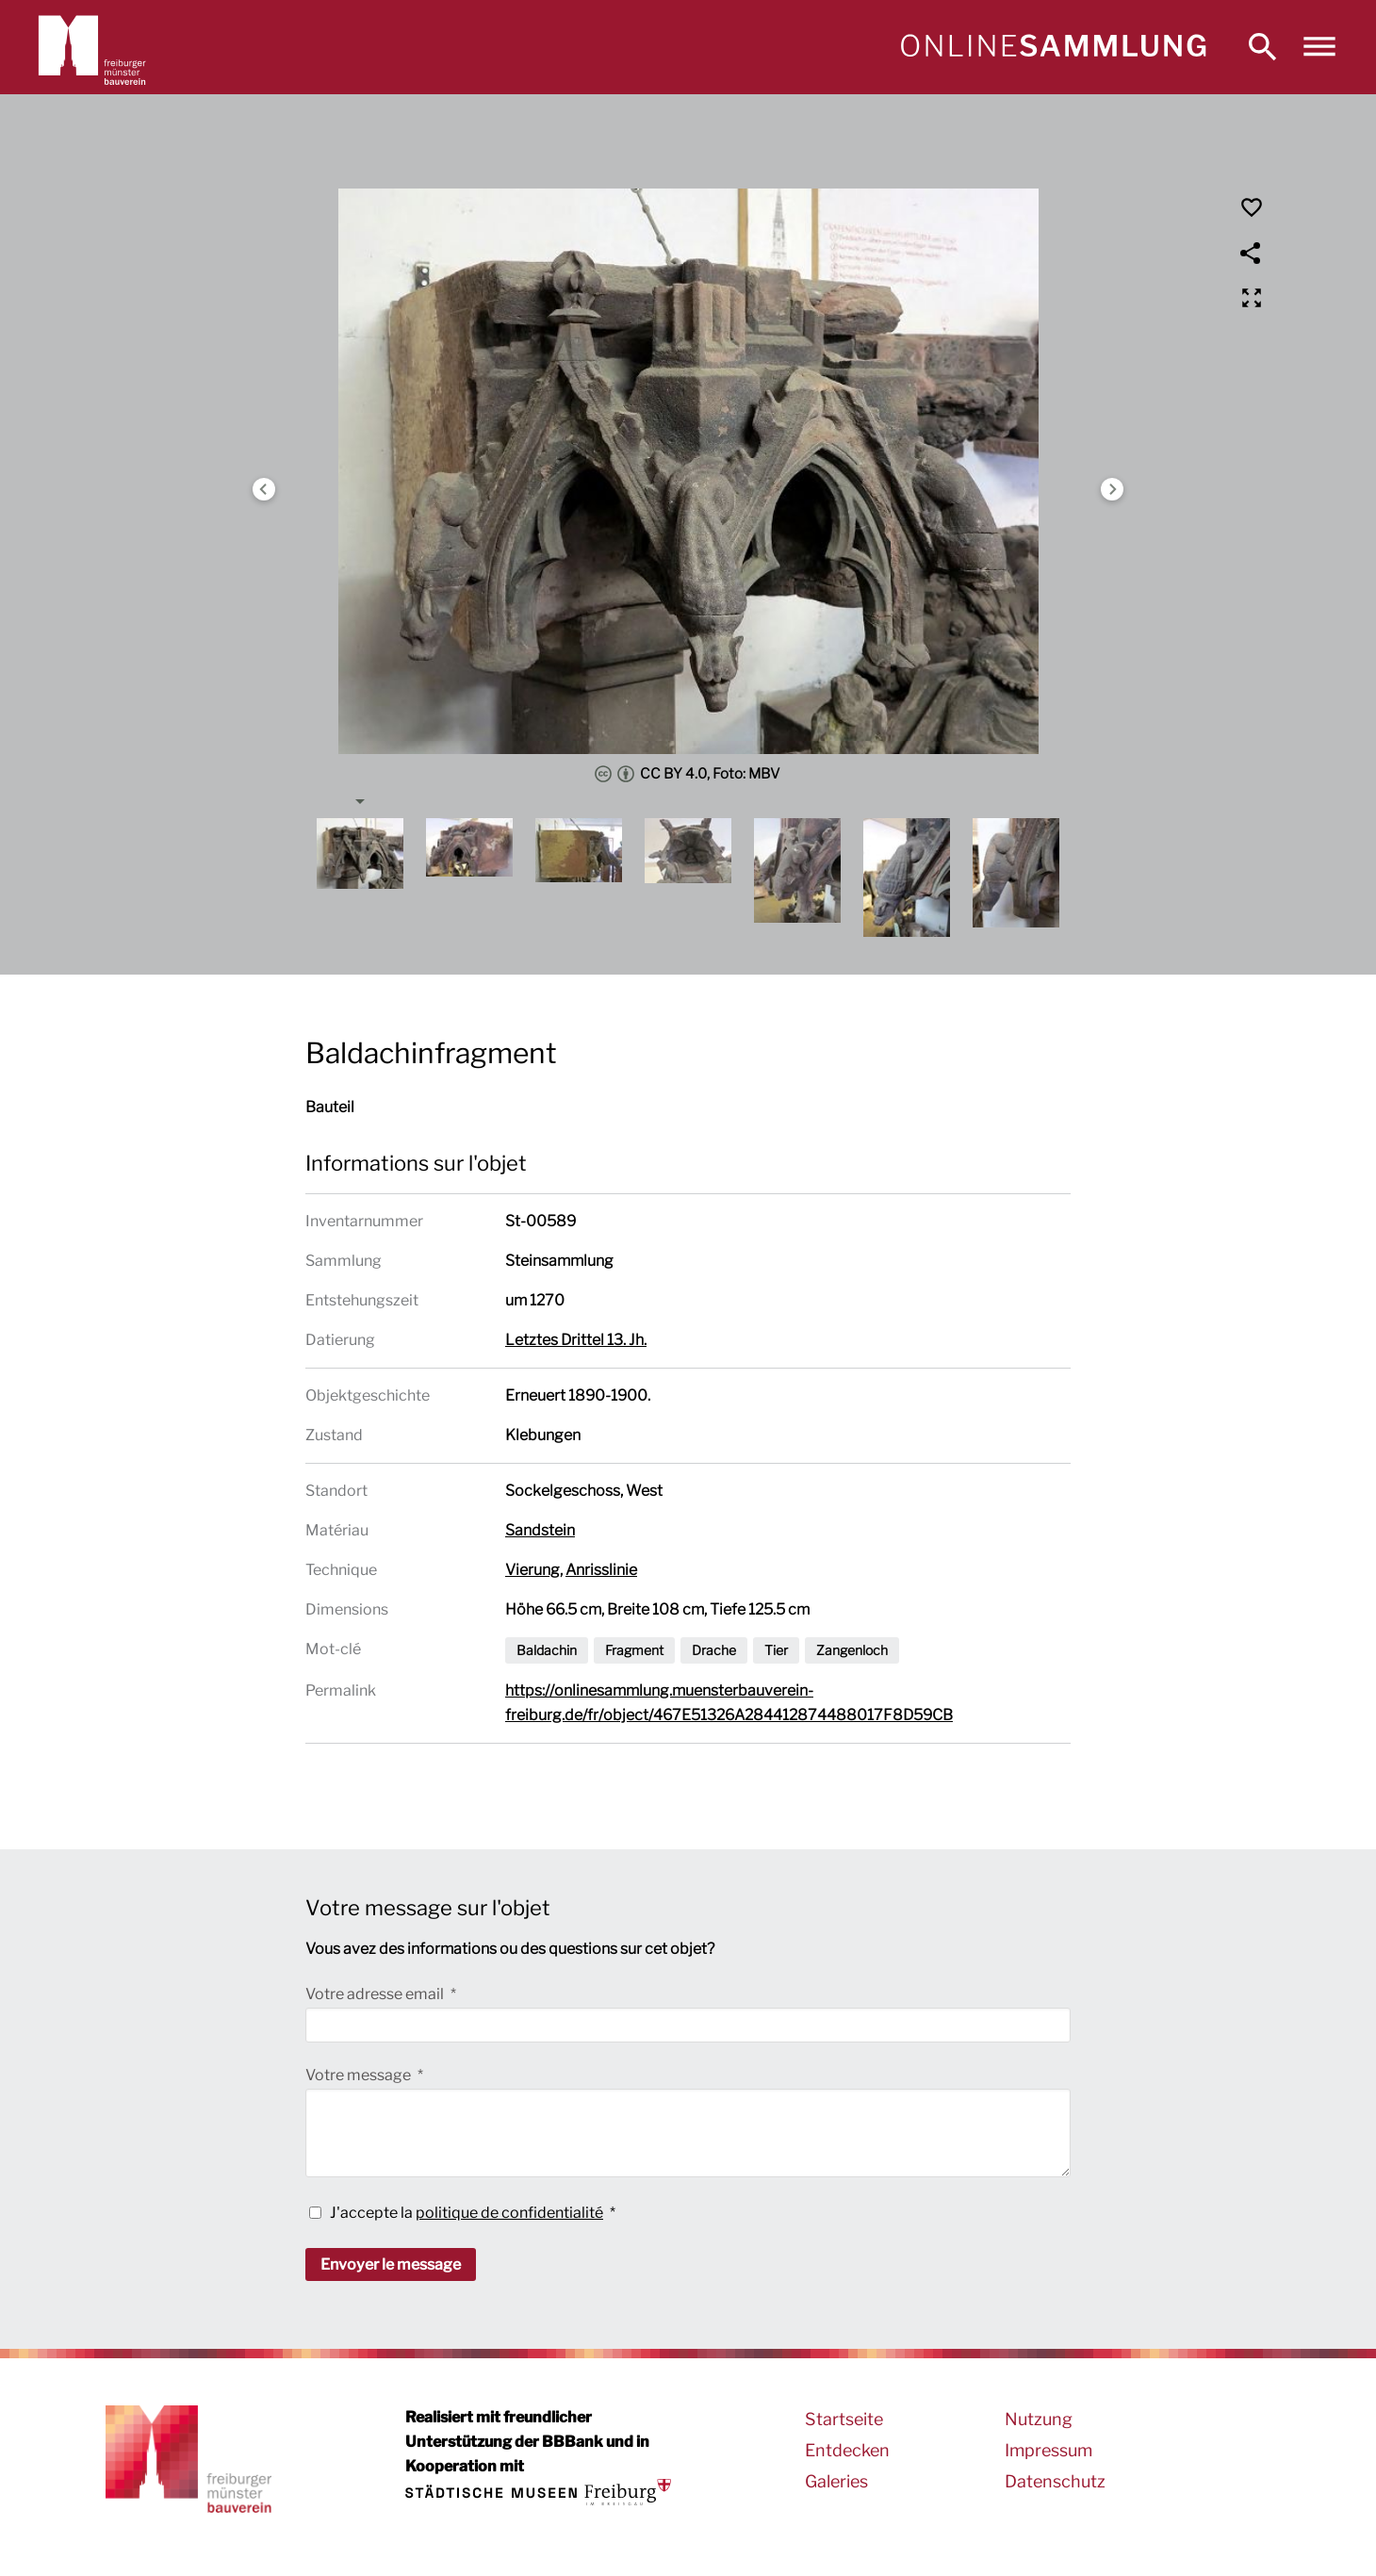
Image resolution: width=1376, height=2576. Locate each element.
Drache (714, 1650)
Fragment (634, 1650)
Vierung (532, 1570)
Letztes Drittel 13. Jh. (576, 1340)
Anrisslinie (601, 1570)
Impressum (1048, 2450)
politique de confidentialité (509, 2213)
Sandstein (540, 1530)
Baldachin (546, 1650)
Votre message (359, 2075)
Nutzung (1039, 2419)
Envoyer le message (390, 2264)
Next (1112, 489)
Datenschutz (1055, 2481)
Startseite (844, 2419)
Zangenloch (852, 1650)
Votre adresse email (376, 1994)
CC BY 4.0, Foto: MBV (687, 773)
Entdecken (847, 2450)
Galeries (836, 2481)
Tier (776, 1650)
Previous (264, 489)
